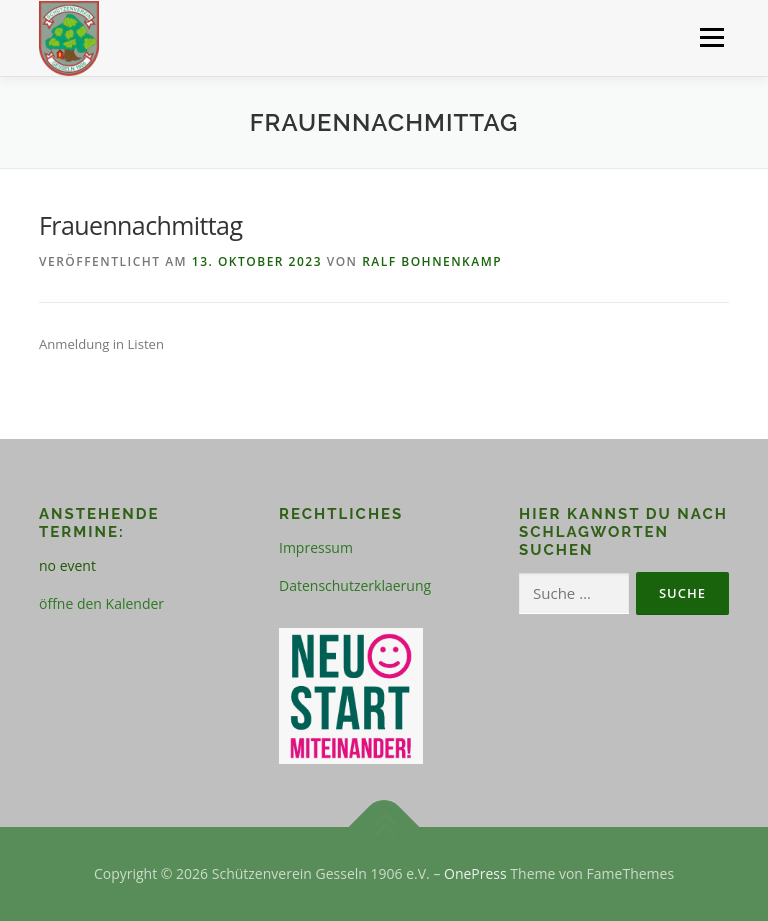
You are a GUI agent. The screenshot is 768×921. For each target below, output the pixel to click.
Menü (711, 37)
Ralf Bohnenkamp (432, 261)
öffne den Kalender (101, 603)
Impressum (316, 547)
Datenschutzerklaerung (355, 585)
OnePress (475, 873)
